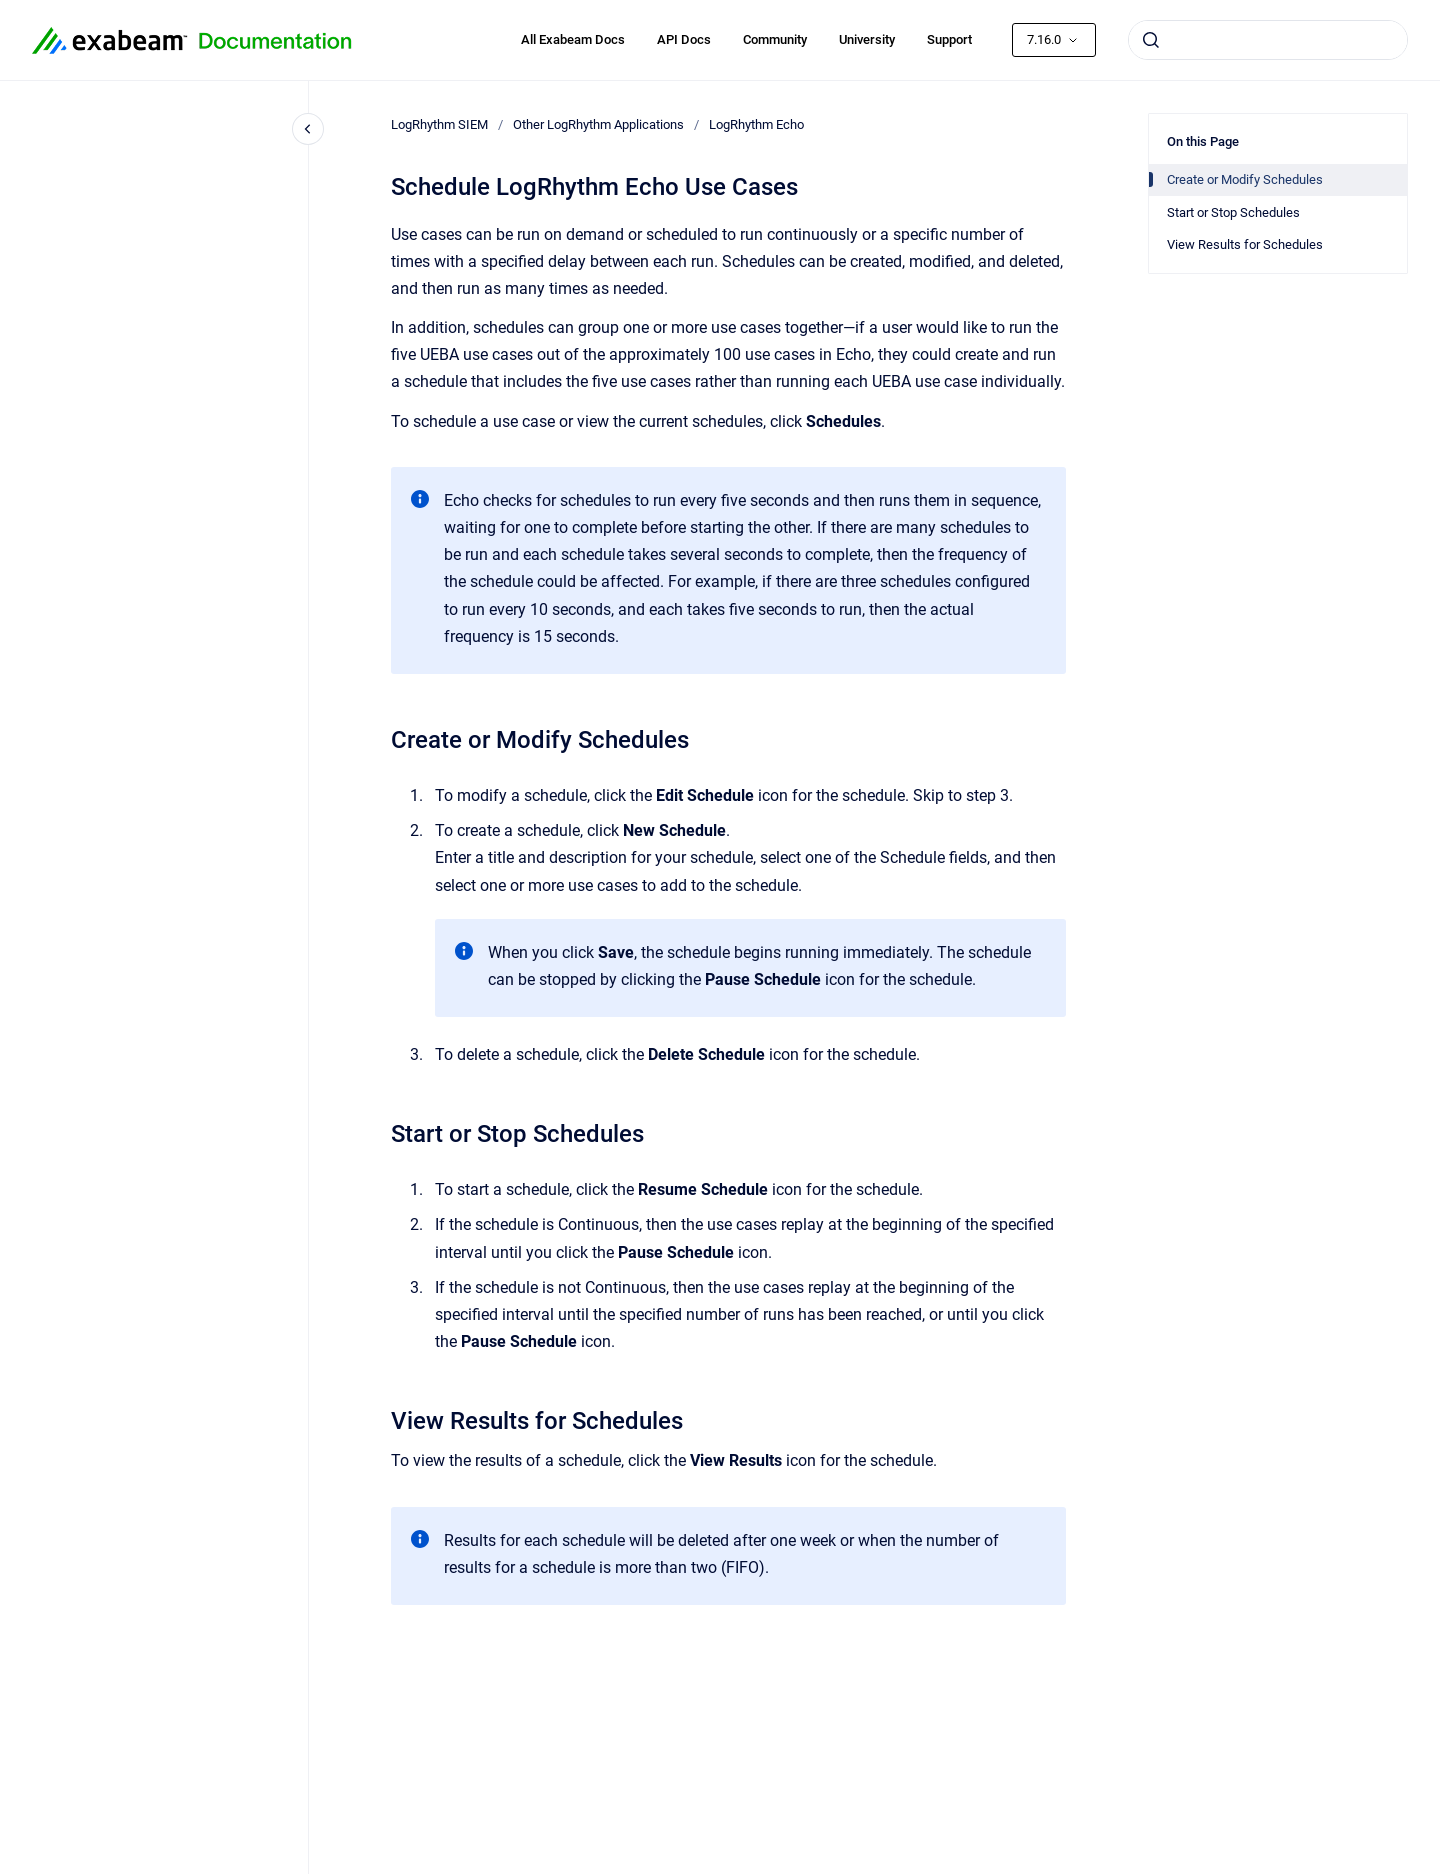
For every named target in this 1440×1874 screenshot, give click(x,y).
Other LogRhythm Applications (598, 124)
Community (775, 39)
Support (949, 39)
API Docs (684, 39)
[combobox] (1268, 40)
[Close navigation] (308, 129)
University (867, 39)
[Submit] (1151, 40)
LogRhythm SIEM (439, 124)
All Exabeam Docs (573, 39)
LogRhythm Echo (756, 124)
